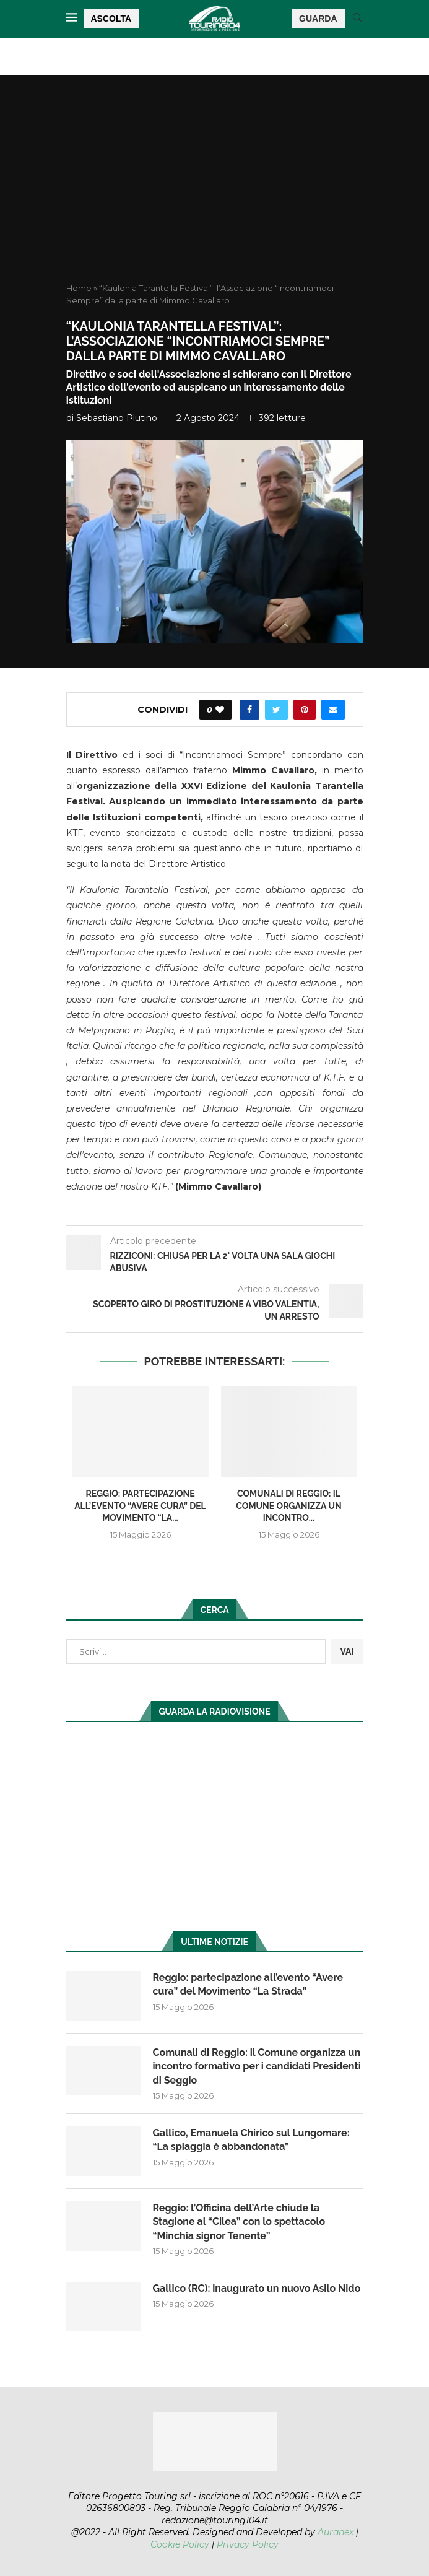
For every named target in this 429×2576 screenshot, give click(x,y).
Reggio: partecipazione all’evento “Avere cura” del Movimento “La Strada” (248, 1984)
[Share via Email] (333, 710)
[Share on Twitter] (276, 710)
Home (79, 288)
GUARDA (318, 19)
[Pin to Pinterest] (304, 710)
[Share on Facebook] (249, 710)
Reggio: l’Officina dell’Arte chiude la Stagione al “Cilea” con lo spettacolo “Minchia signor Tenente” (239, 2222)
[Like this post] (219, 710)
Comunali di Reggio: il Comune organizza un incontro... (288, 1506)
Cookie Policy (179, 2544)
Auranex (335, 2532)
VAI (346, 1651)
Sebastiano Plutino (116, 418)
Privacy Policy (248, 2544)
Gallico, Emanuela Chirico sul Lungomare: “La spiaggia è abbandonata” (251, 2139)
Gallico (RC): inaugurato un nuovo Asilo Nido (257, 2288)
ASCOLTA (111, 19)
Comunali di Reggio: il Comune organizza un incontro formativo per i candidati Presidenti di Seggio (257, 2066)
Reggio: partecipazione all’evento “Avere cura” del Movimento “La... (140, 1506)
